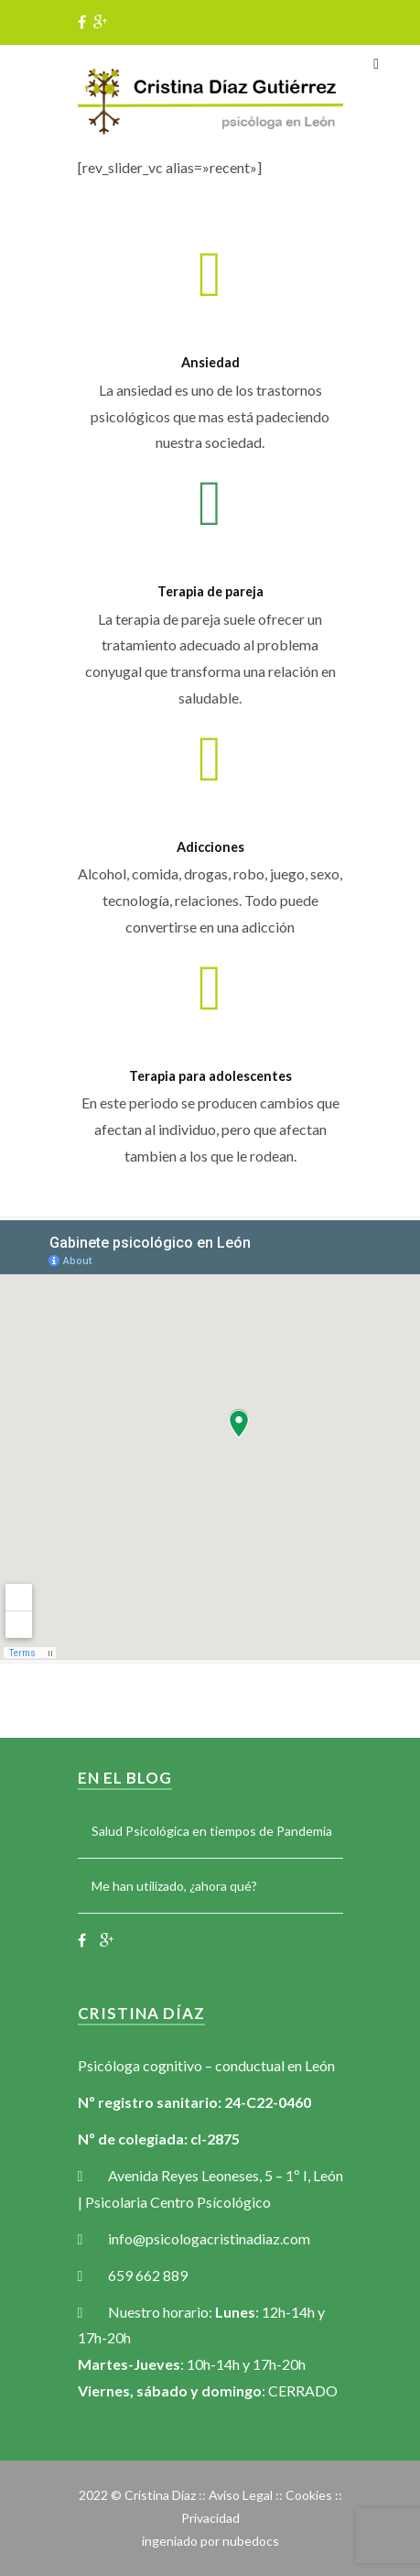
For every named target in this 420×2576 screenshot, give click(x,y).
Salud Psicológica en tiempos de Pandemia (212, 1831)
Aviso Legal (241, 2495)
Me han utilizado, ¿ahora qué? (174, 1886)
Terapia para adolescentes (210, 1076)
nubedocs (250, 2541)
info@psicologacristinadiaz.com (209, 2238)
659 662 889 (148, 2275)
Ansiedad (210, 362)
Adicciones (210, 847)
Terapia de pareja (210, 591)
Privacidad (210, 2518)
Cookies (308, 2495)
